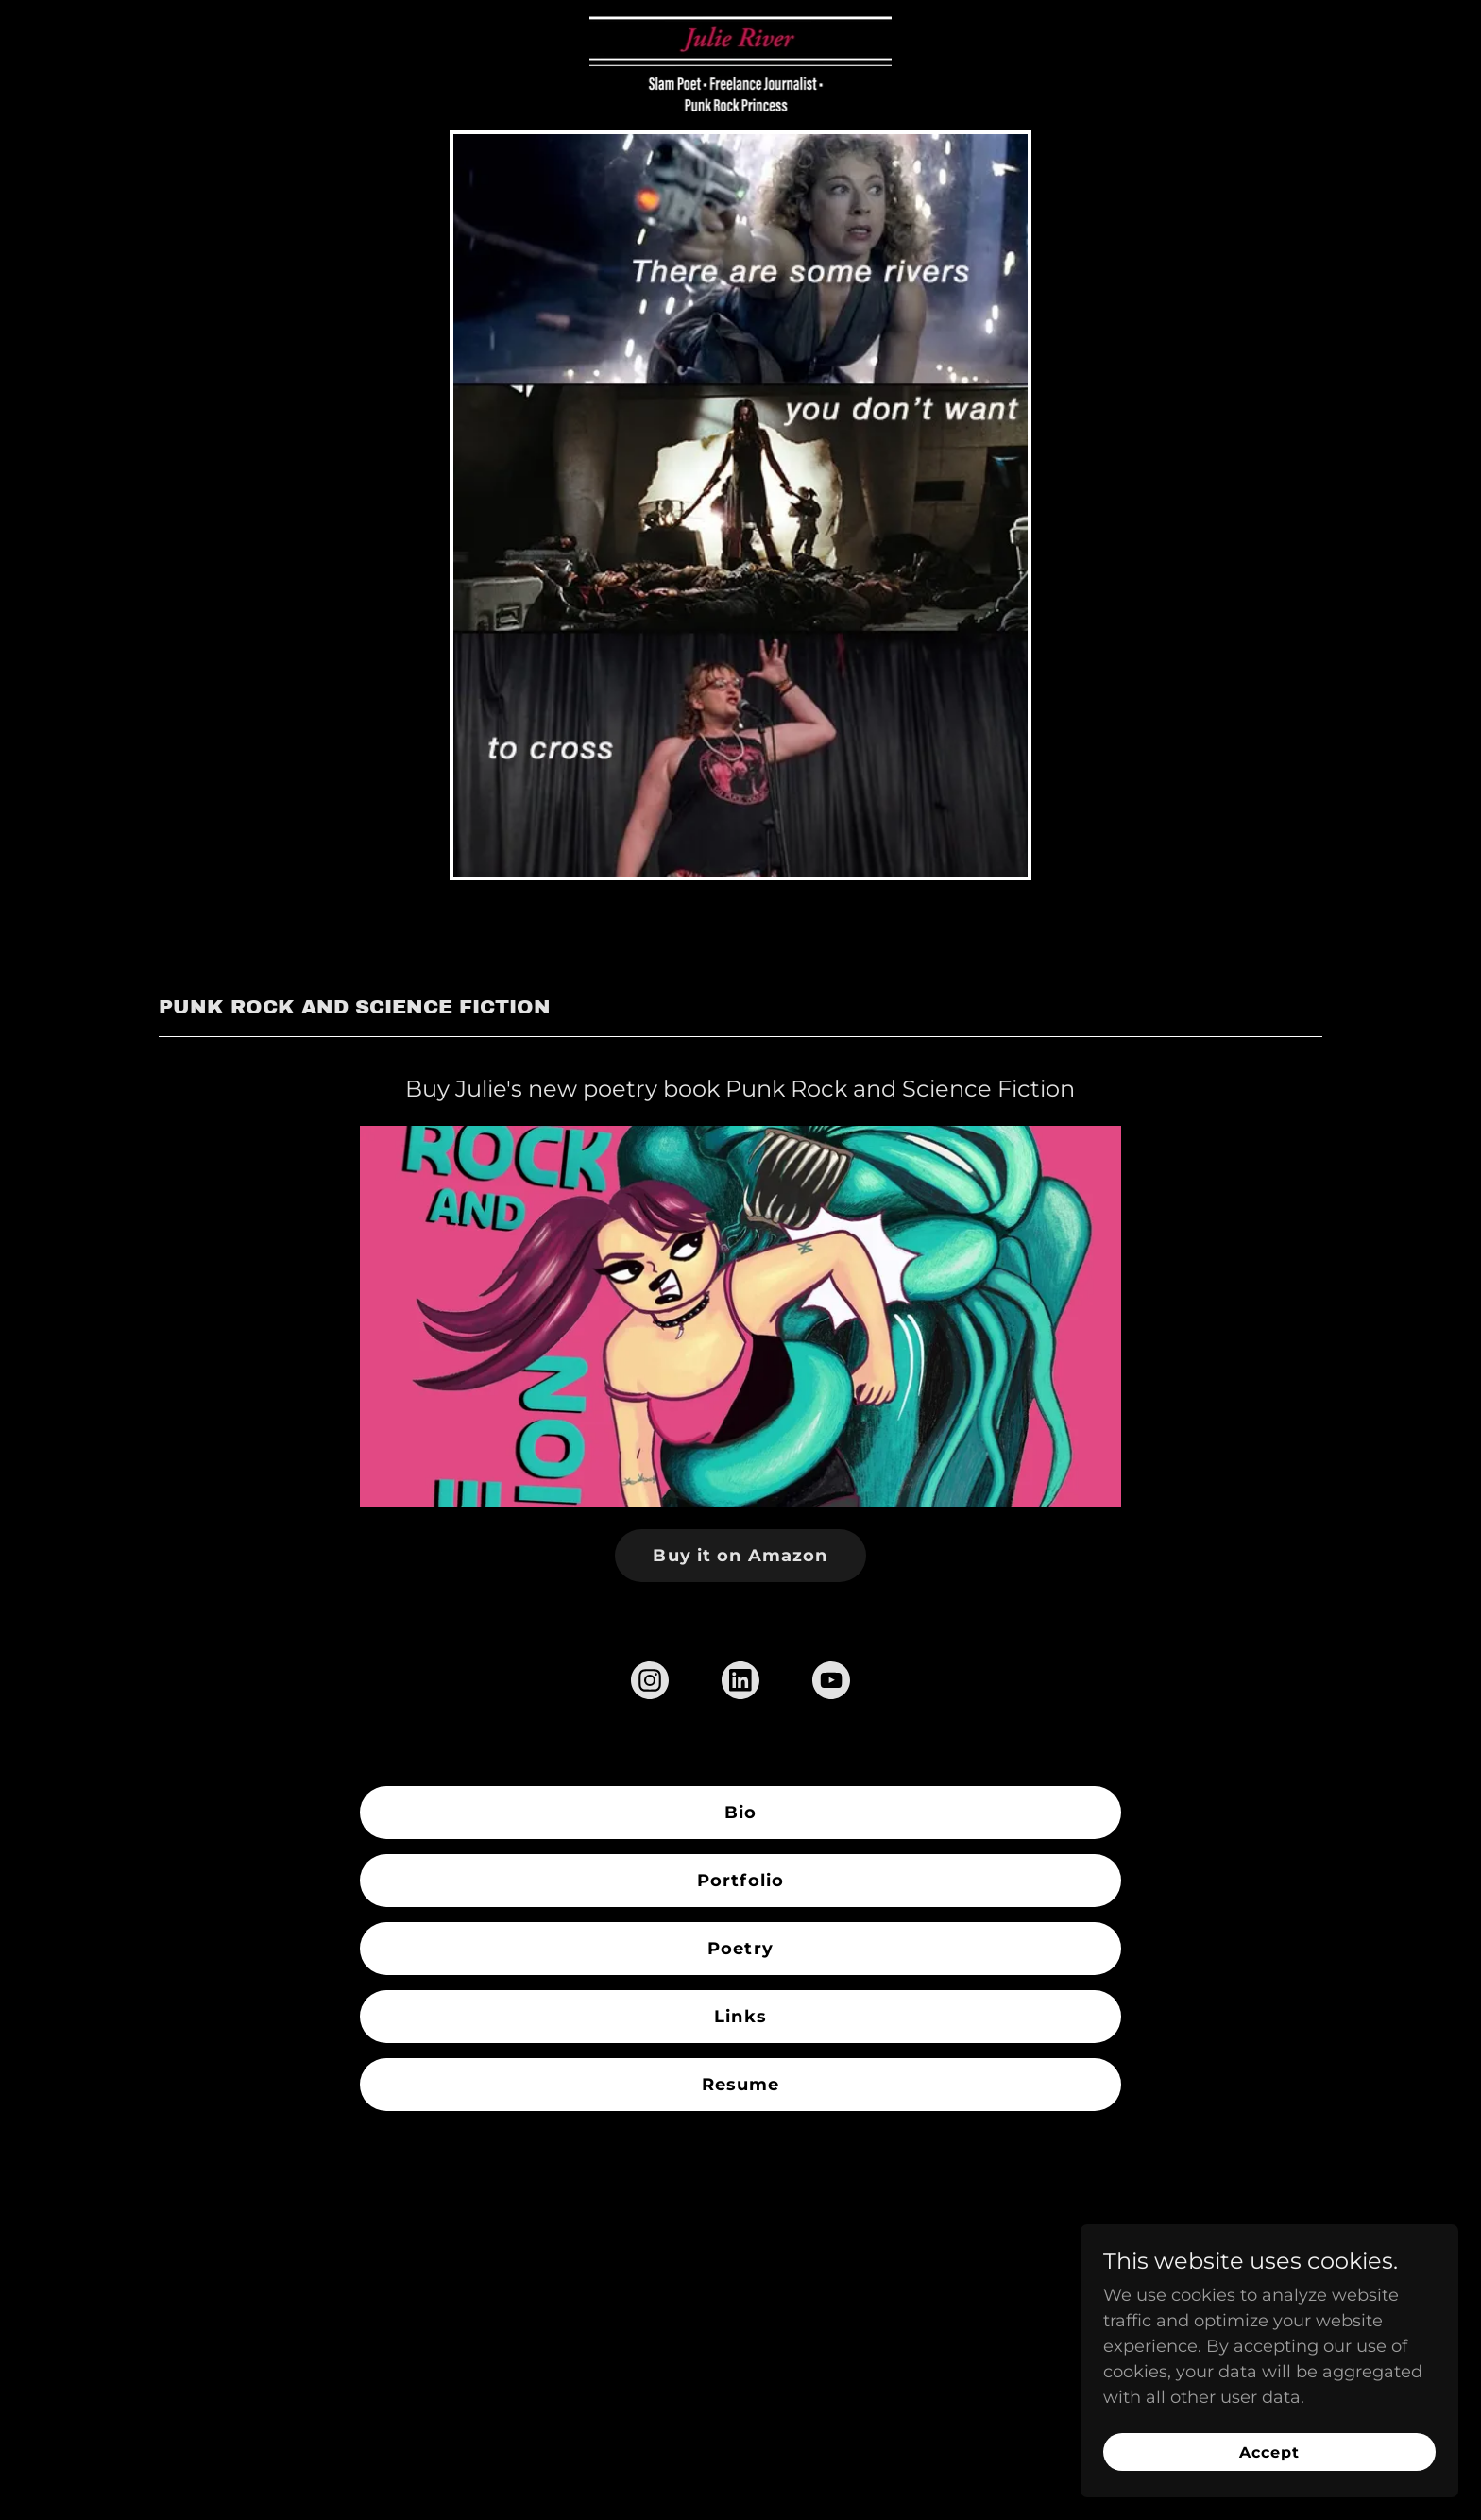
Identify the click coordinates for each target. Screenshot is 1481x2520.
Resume (741, 2084)
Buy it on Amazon (740, 1555)
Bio (740, 1812)
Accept (1269, 2452)
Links (740, 2016)
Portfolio (740, 1880)
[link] (741, 23)
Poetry (740, 1948)
